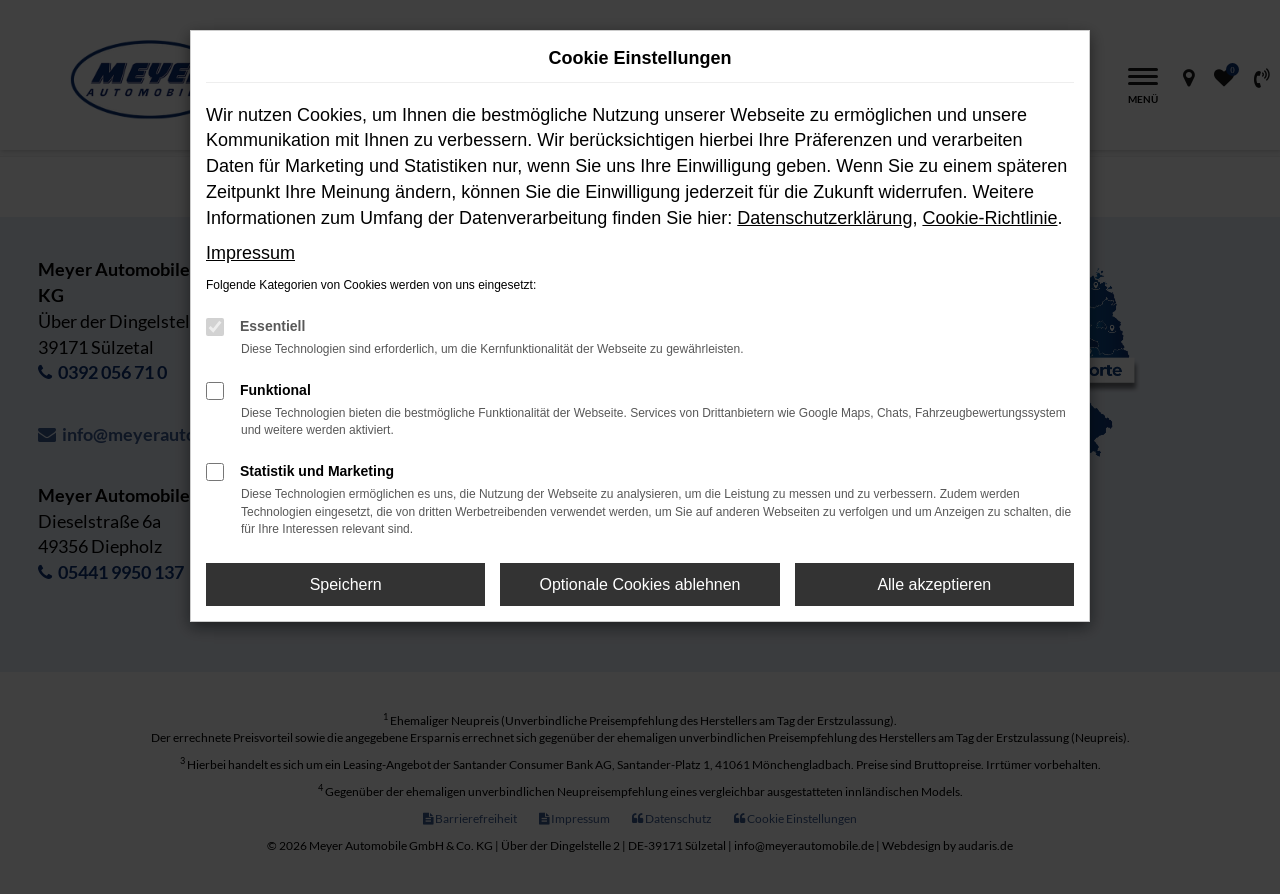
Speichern (346, 584)
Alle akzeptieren (934, 584)
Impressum (250, 253)
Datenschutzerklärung (824, 218)
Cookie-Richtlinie (989, 218)
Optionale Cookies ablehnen (639, 584)
